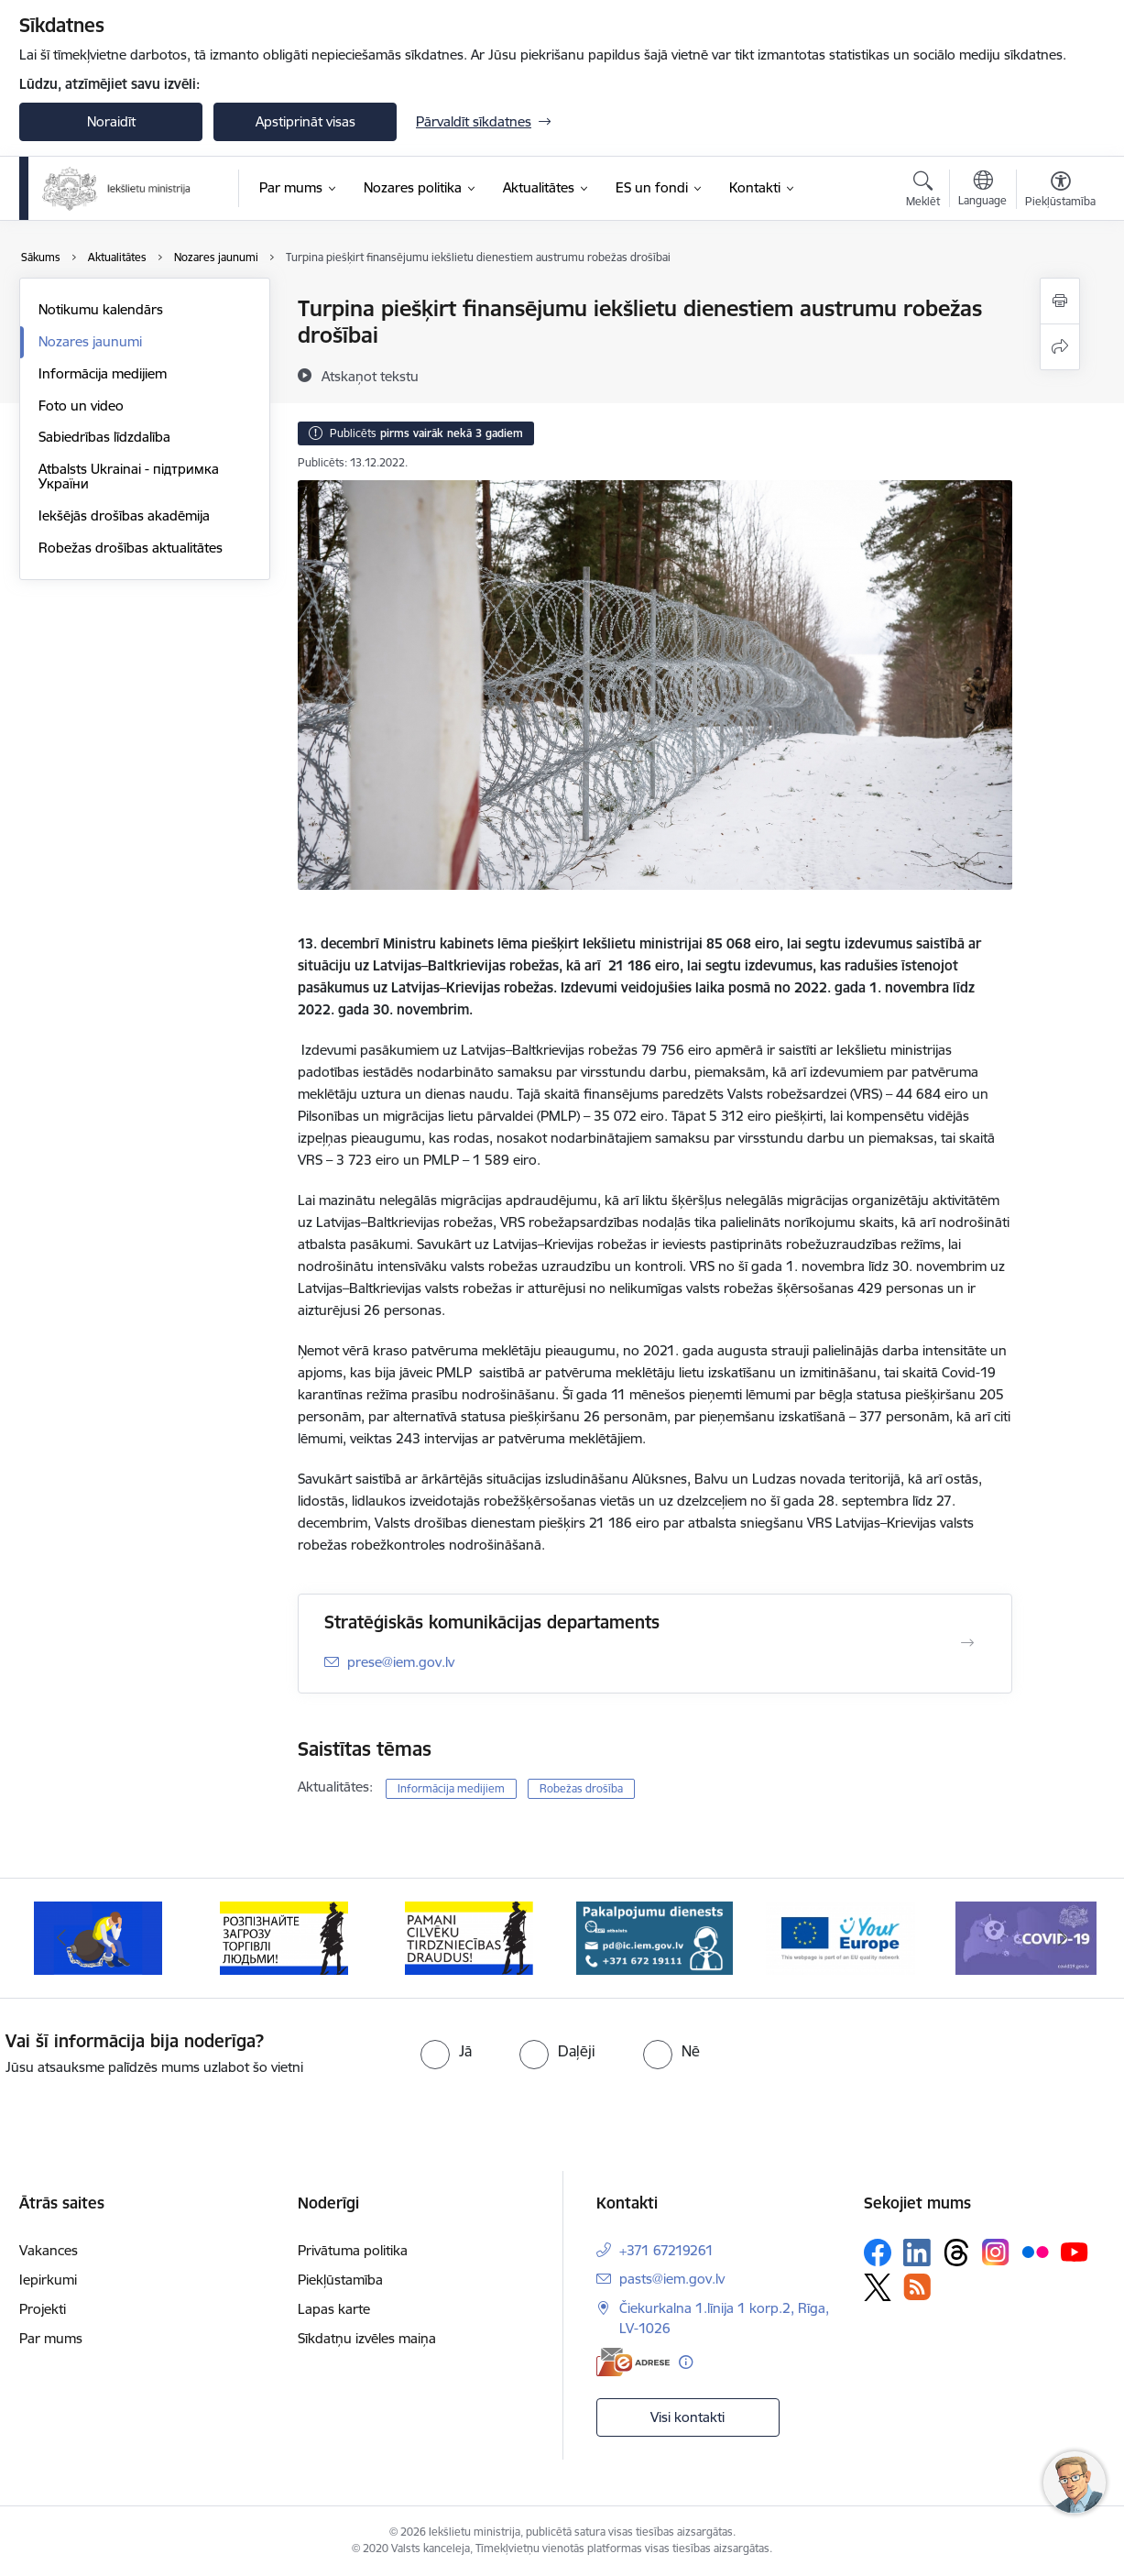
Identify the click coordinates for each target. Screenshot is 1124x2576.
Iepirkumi (48, 2279)
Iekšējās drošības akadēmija (124, 515)
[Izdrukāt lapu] (1060, 301)
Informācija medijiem (102, 373)
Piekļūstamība (340, 2279)
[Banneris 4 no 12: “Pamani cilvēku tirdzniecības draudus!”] (469, 1937)
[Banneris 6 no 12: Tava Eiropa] (840, 1937)
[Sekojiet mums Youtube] (1074, 2252)
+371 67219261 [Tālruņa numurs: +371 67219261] (666, 2250)
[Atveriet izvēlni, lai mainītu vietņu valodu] (982, 191)
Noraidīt (111, 121)
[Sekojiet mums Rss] (917, 2287)
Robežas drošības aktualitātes (130, 547)
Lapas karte (334, 2309)
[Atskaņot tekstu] (370, 376)
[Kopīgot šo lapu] (1060, 346)
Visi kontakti (687, 2417)
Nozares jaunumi (90, 341)
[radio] (446, 2051)
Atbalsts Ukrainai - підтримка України (128, 476)
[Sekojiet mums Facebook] (877, 2252)
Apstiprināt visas (305, 121)
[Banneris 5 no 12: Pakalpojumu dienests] (654, 1937)
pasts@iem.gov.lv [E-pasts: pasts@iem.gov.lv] (672, 2278)
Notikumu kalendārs (100, 309)
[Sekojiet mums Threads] (956, 2252)
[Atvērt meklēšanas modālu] (923, 192)
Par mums (50, 2338)
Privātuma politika (353, 2250)
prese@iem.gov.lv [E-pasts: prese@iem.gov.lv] (400, 1662)
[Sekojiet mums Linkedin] (917, 2252)
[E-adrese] (633, 2362)
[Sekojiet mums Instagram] (995, 2252)
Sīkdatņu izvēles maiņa (367, 2338)
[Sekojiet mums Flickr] (1035, 2252)
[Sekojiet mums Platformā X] (877, 2287)
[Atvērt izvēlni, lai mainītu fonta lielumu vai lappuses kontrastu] (1060, 192)
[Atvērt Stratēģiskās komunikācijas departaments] (967, 1643)
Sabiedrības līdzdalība (104, 436)
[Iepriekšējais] (61, 1938)
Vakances (48, 2250)
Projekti (42, 2309)
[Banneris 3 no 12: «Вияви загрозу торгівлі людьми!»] (284, 1937)
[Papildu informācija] (686, 2362)
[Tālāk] (1063, 1938)
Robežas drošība (581, 1788)
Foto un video (81, 405)
